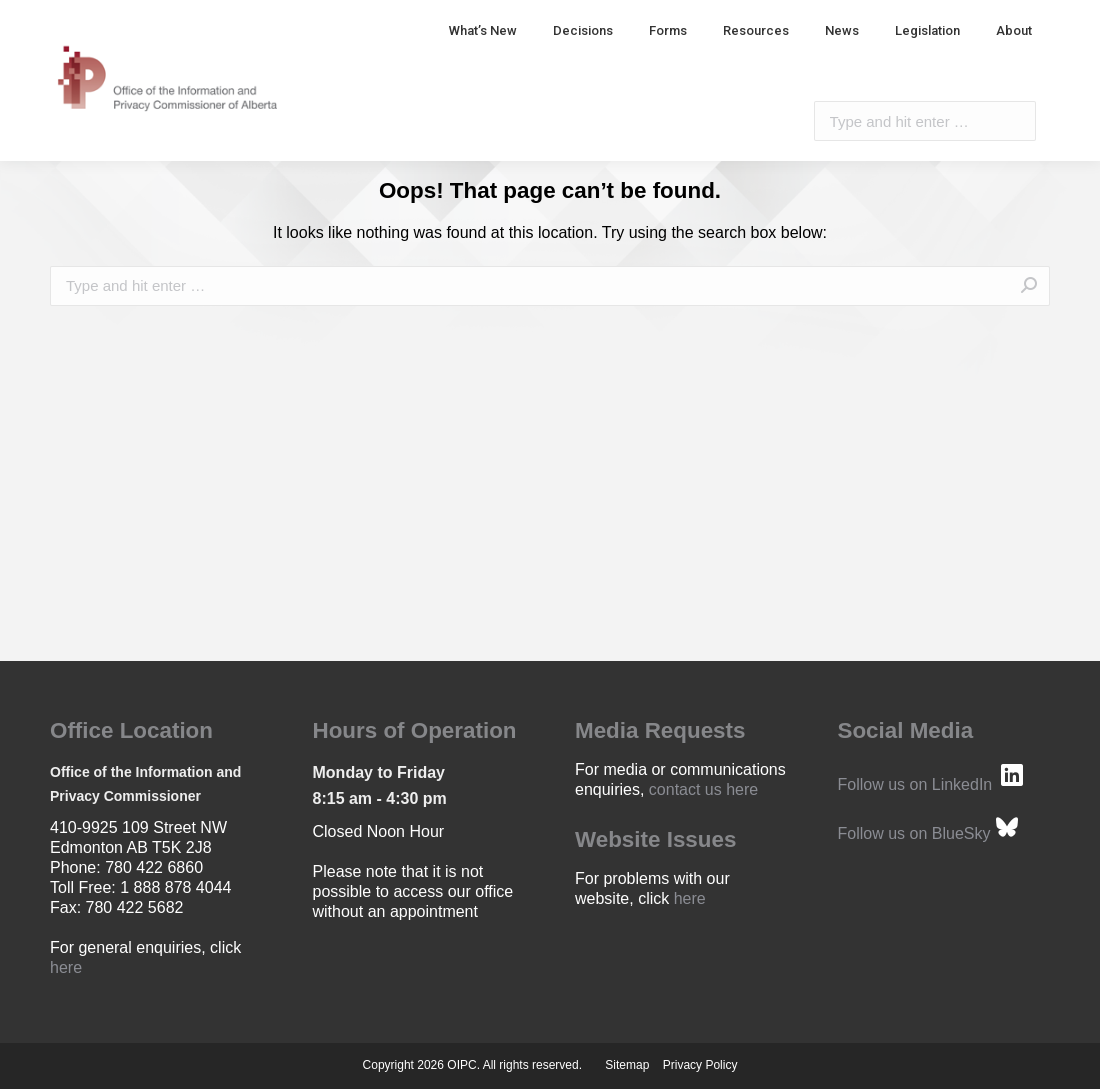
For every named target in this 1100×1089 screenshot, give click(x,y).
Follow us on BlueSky (914, 833)
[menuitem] (483, 30)
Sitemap (627, 1065)
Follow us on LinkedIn (915, 784)
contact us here (703, 789)
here (66, 967)
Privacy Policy (700, 1065)
